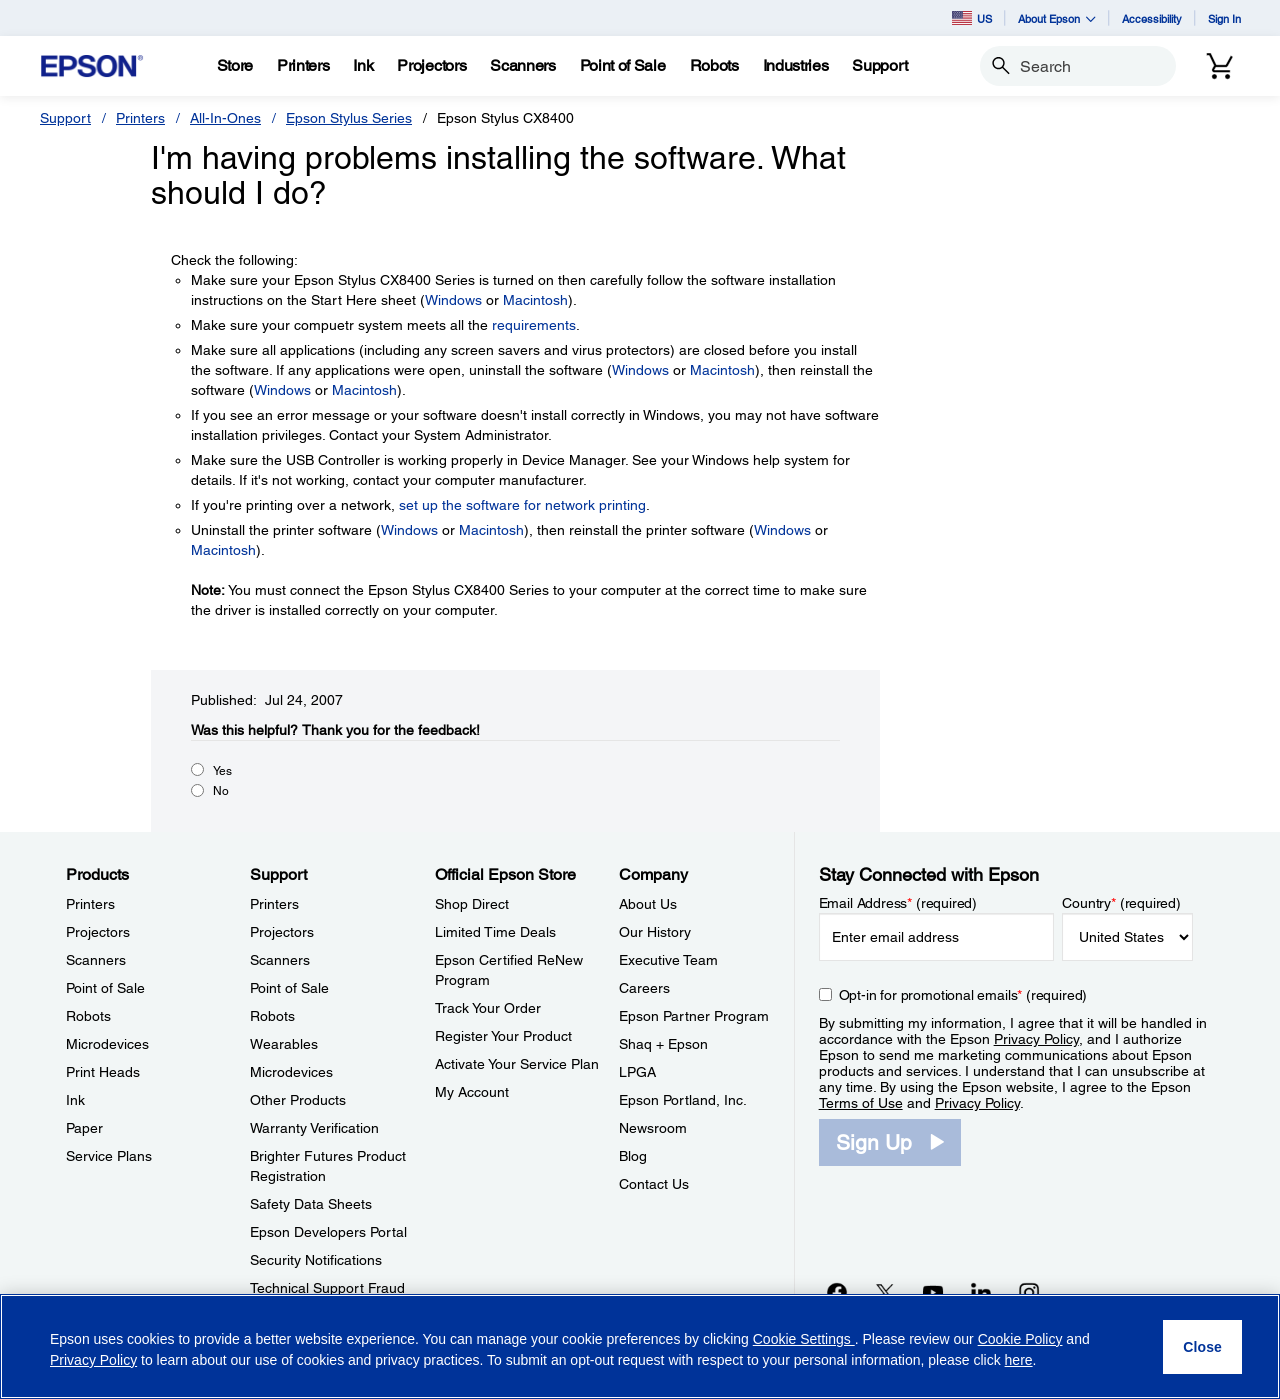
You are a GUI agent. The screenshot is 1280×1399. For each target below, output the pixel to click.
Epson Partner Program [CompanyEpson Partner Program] (694, 1016)
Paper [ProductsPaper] (84, 1128)
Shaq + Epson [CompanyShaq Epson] (663, 1044)
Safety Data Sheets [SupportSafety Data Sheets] (311, 1204)
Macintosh (535, 300)
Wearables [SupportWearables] (284, 1044)
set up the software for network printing (522, 505)
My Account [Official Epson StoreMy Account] (472, 1092)
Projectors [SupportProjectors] (282, 932)
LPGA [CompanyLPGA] (637, 1072)
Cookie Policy (1020, 1339)
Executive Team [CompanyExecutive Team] (668, 960)
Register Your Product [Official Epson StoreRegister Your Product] (503, 1036)
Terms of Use (861, 1103)
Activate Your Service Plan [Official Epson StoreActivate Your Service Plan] (517, 1064)
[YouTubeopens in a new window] (933, 1292)
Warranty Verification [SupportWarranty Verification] (314, 1128)
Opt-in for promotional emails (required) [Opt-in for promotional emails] (963, 995)
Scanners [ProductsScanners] (96, 960)
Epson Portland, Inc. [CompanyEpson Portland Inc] (683, 1100)
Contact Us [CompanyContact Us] (654, 1184)
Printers (140, 118)
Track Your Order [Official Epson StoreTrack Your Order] (488, 1008)
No (221, 791)
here (1019, 1360)
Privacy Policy (1036, 1039)
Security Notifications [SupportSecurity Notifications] (316, 1260)
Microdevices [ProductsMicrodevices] (107, 1044)
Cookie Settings (804, 1339)
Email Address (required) (898, 903)
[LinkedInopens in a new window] (981, 1292)
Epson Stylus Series (349, 118)
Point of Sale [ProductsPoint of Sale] (105, 988)
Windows (453, 300)
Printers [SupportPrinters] (274, 904)
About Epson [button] (1057, 18)
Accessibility (1152, 18)
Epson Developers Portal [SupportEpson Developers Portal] (328, 1232)
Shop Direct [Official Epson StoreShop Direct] (472, 904)
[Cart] (1220, 66)
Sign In (1224, 18)
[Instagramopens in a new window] (1029, 1292)
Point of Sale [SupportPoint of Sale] (289, 988)
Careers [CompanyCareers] (644, 988)
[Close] (1202, 1347)
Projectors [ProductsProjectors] (98, 932)
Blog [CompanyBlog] (633, 1156)
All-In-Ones (225, 118)
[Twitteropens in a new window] (885, 1292)
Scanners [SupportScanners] (280, 960)
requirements (534, 325)
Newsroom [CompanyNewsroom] (653, 1128)
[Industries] (796, 66)
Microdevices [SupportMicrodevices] (291, 1072)
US (972, 18)
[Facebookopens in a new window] (837, 1292)
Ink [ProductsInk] (75, 1100)
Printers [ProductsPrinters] (90, 904)
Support (65, 118)
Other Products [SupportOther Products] (298, 1100)
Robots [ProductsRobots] (88, 1016)
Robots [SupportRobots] (272, 1016)
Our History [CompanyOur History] (655, 932)
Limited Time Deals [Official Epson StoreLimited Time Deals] (495, 932)
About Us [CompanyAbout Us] (648, 904)
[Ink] (363, 66)
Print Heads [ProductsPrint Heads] (103, 1072)
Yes (222, 771)
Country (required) (1121, 903)
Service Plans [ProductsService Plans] (109, 1156)
